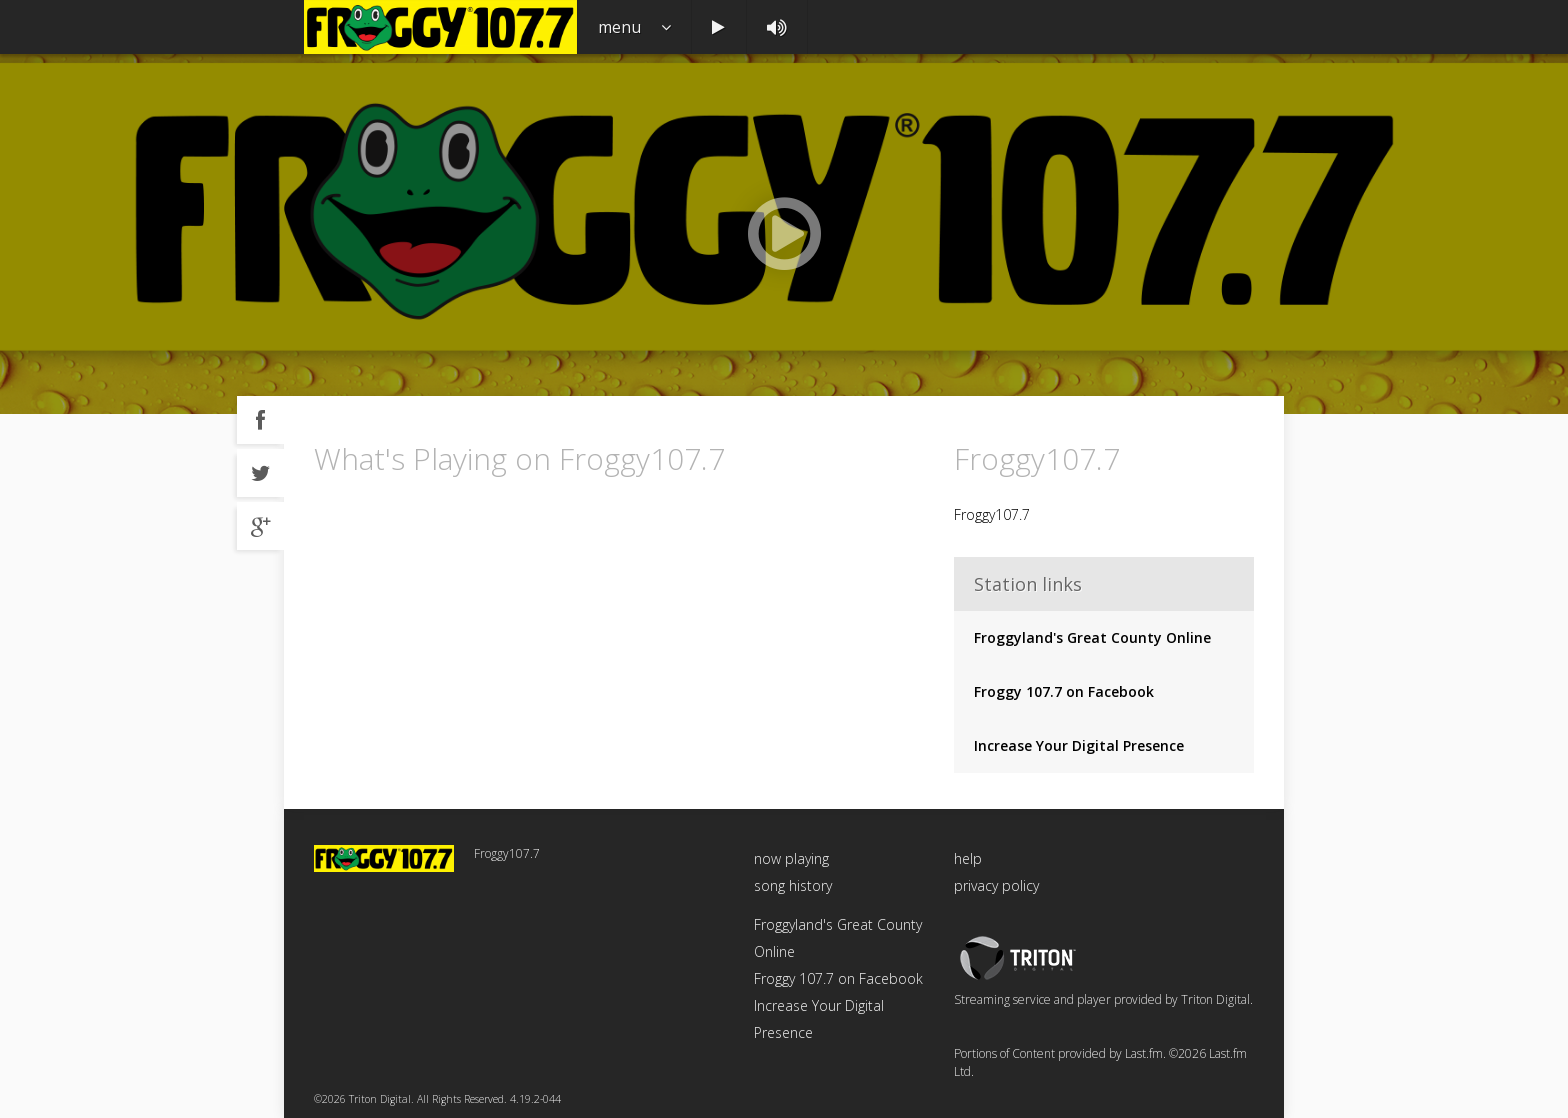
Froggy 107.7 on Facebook (1064, 691)
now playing (791, 858)
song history (793, 885)
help (968, 858)
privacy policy (996, 885)
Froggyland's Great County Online (1092, 637)
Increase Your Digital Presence (1079, 745)
